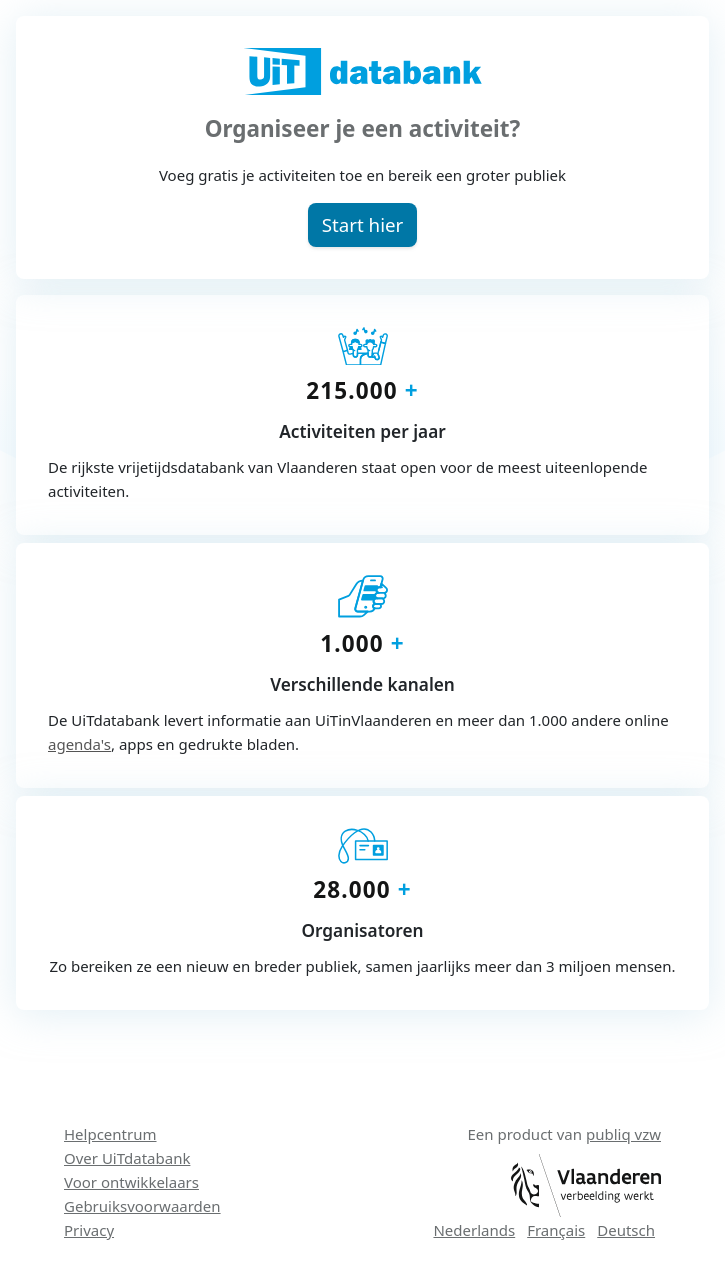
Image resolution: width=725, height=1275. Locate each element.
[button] (362, 224)
